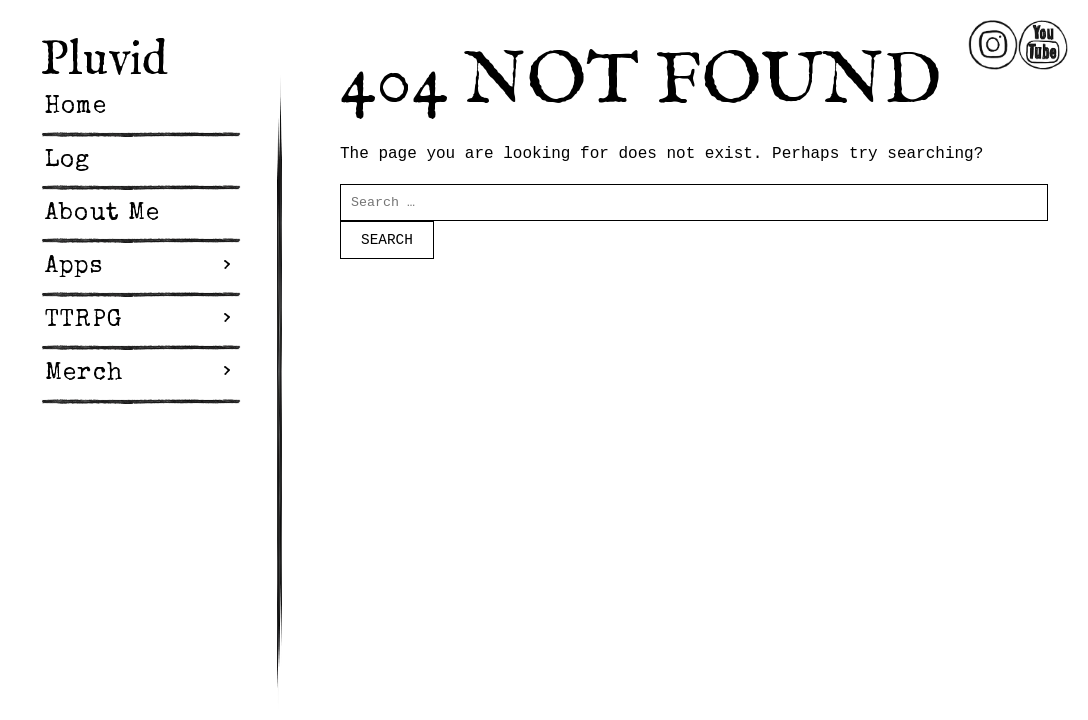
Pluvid (104, 61)
